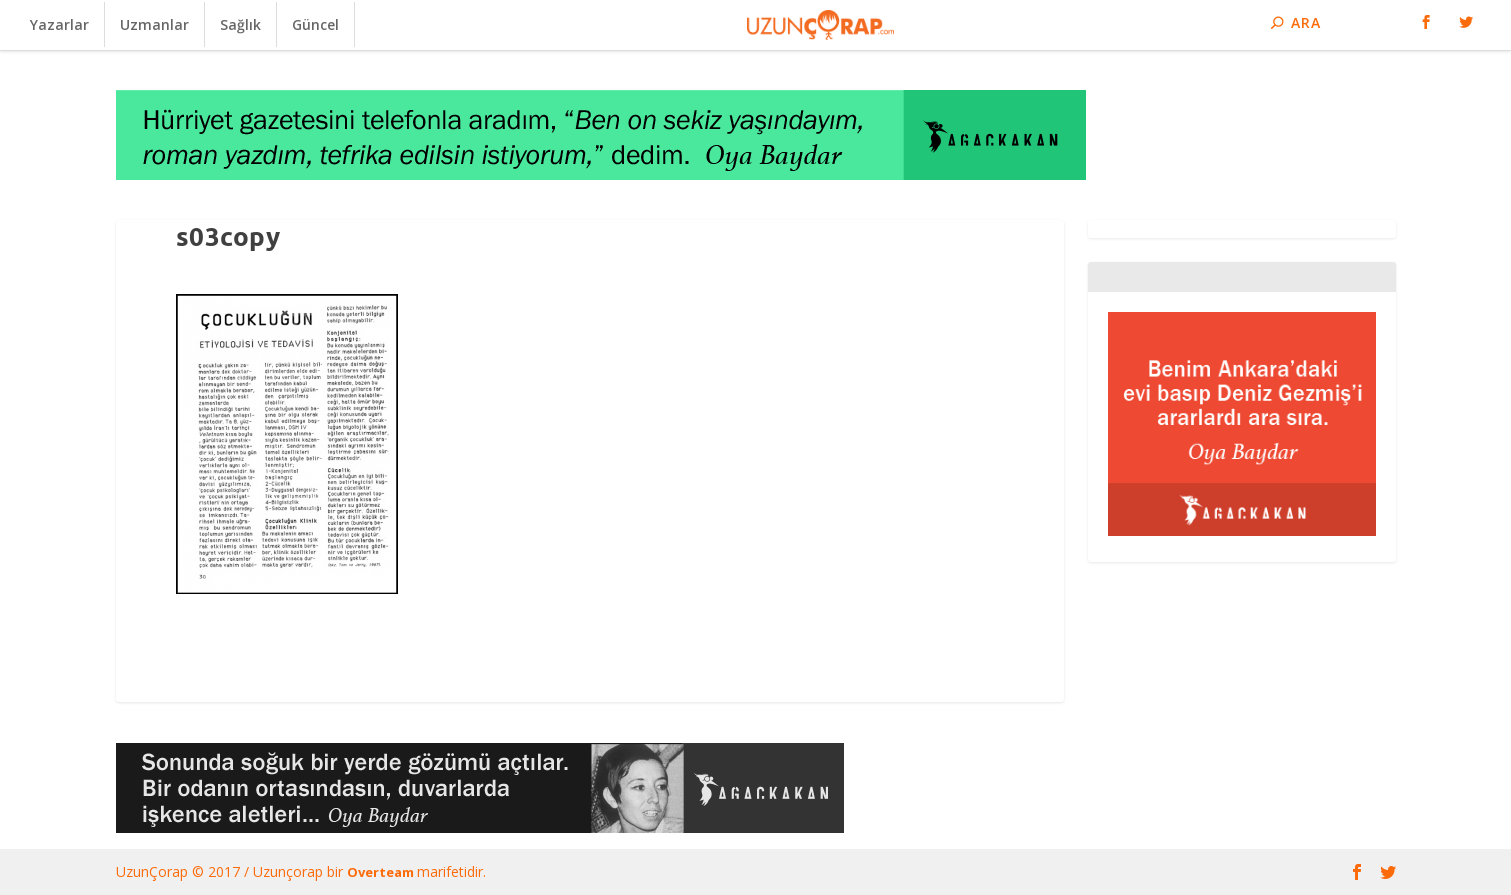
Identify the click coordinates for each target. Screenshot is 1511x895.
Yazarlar (59, 24)
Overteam (382, 872)
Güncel (315, 24)
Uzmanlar (154, 24)
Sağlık (240, 24)
